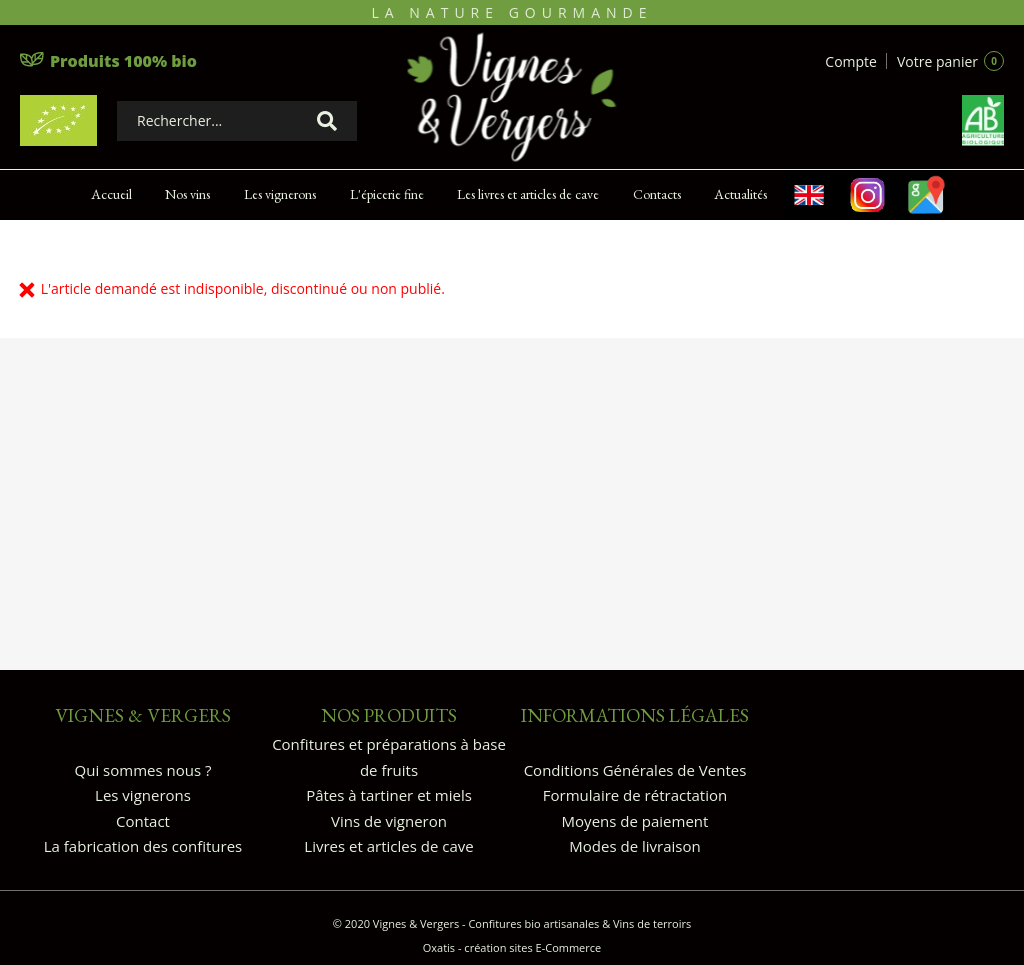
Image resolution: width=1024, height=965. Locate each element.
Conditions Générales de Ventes (635, 770)
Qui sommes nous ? (143, 770)
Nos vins (187, 194)
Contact (143, 821)
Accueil (111, 194)
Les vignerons (280, 194)
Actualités (740, 194)
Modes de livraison (634, 846)
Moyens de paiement (635, 821)
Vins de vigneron (389, 821)
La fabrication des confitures (143, 846)
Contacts (657, 194)
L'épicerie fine (387, 194)
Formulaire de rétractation (635, 795)
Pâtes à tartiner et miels (389, 795)
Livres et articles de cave (388, 846)
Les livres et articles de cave (528, 194)
